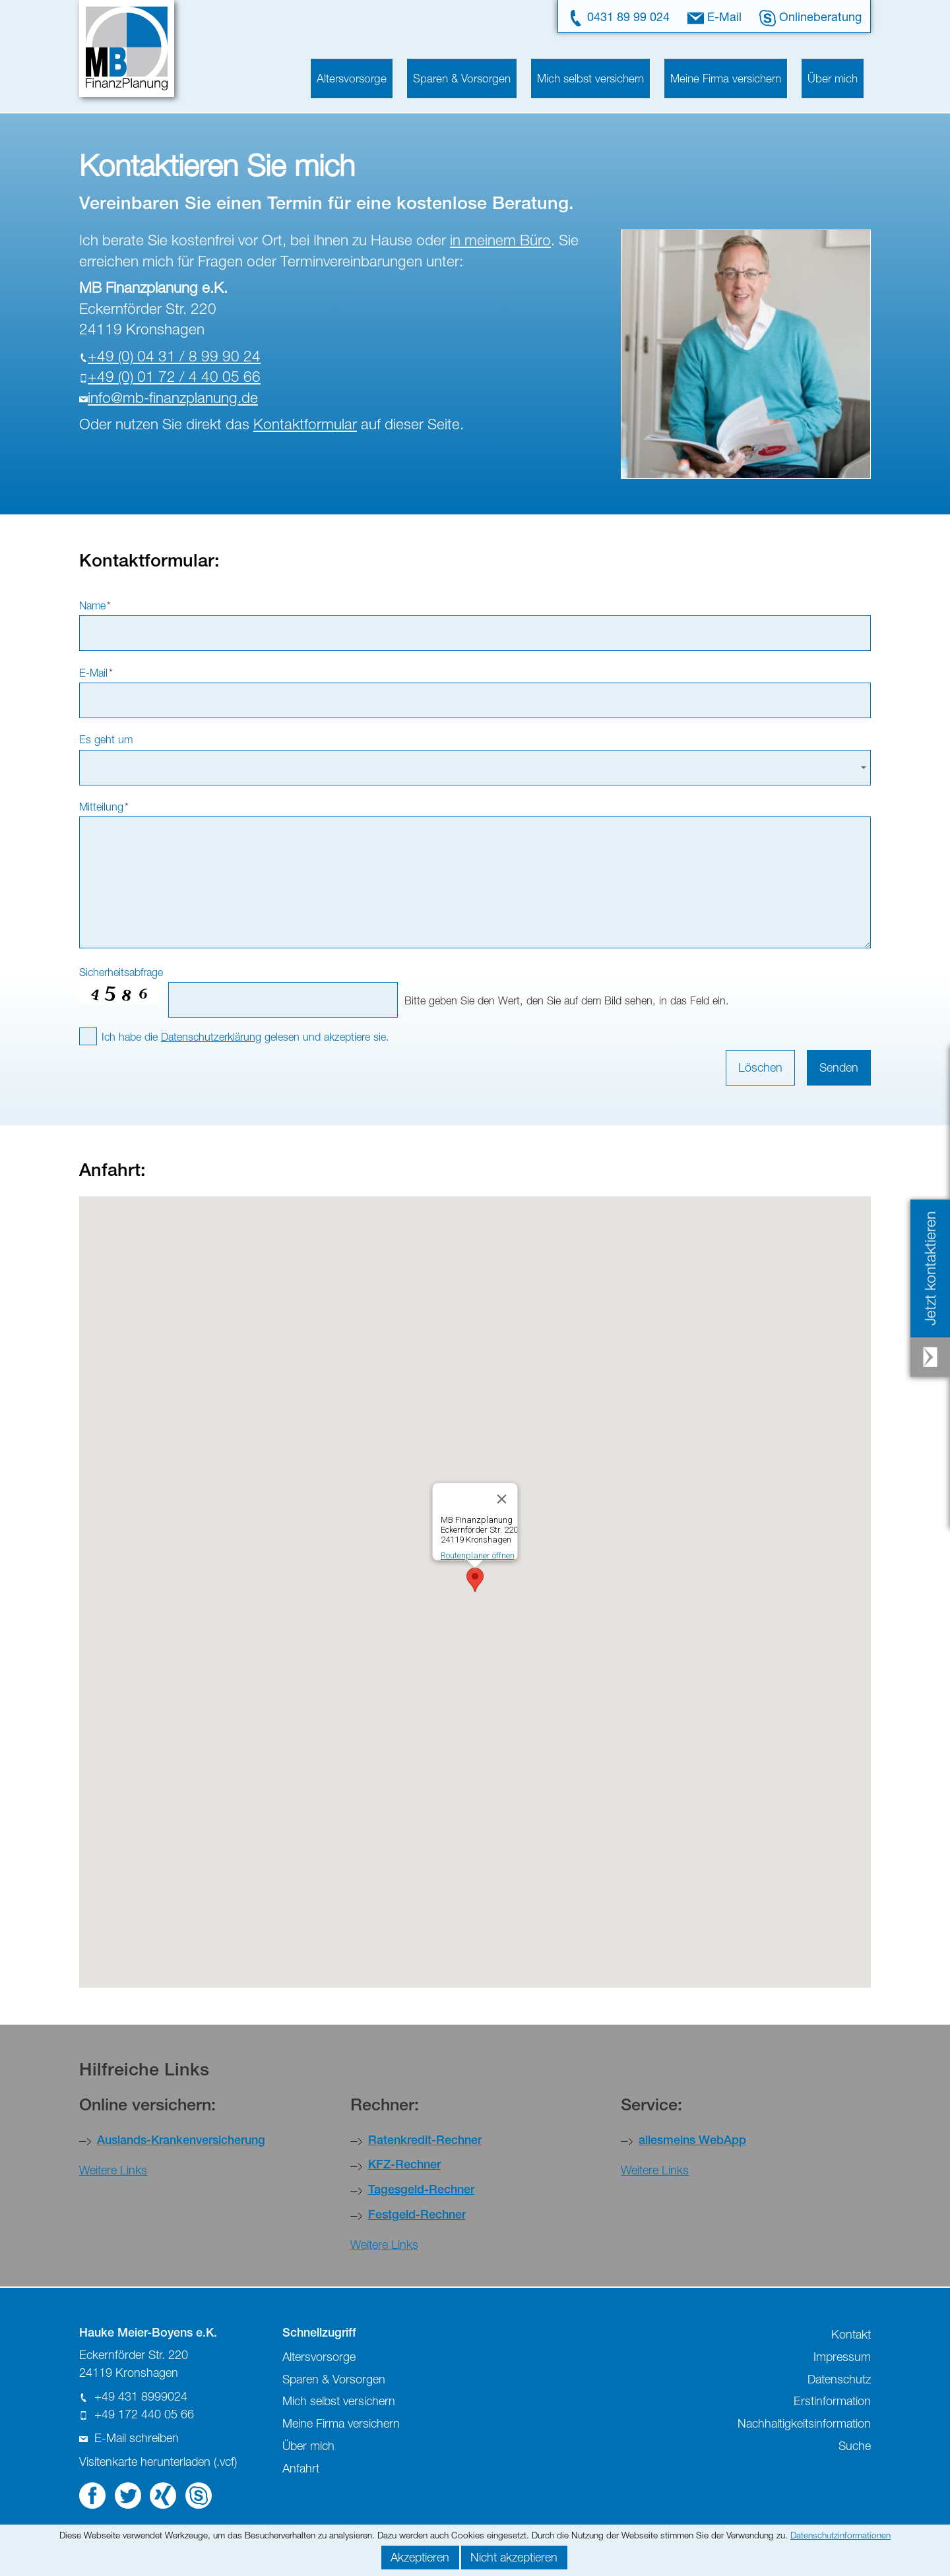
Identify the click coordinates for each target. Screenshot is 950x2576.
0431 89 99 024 (628, 16)
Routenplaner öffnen (478, 1555)
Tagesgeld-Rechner (421, 2191)
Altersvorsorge (352, 78)
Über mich (833, 78)
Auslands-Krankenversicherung (181, 2141)
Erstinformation (832, 2401)
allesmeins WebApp (692, 2141)
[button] (475, 1580)
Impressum (842, 2357)
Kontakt (851, 2334)
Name (95, 605)
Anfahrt (300, 2468)
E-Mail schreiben (136, 2438)
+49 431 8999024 (140, 2396)
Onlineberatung (820, 16)
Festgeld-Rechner (417, 2216)
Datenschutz (839, 2379)
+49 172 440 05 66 (144, 2414)
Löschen (760, 1067)
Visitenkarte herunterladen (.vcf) (158, 2462)
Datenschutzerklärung (211, 1036)
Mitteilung (104, 806)
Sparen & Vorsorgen (462, 78)
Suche (855, 2446)
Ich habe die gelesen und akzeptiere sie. (245, 1036)
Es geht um (106, 739)
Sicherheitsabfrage (121, 972)
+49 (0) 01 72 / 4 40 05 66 (174, 376)
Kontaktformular (305, 424)
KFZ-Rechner (404, 2166)
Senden (838, 1067)
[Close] (502, 1499)
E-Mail (724, 16)
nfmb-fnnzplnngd (173, 397)
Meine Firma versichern (725, 78)
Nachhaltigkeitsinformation (804, 2423)
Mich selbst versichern (590, 78)
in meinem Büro (500, 240)
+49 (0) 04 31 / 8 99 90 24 (174, 356)
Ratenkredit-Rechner (425, 2141)
